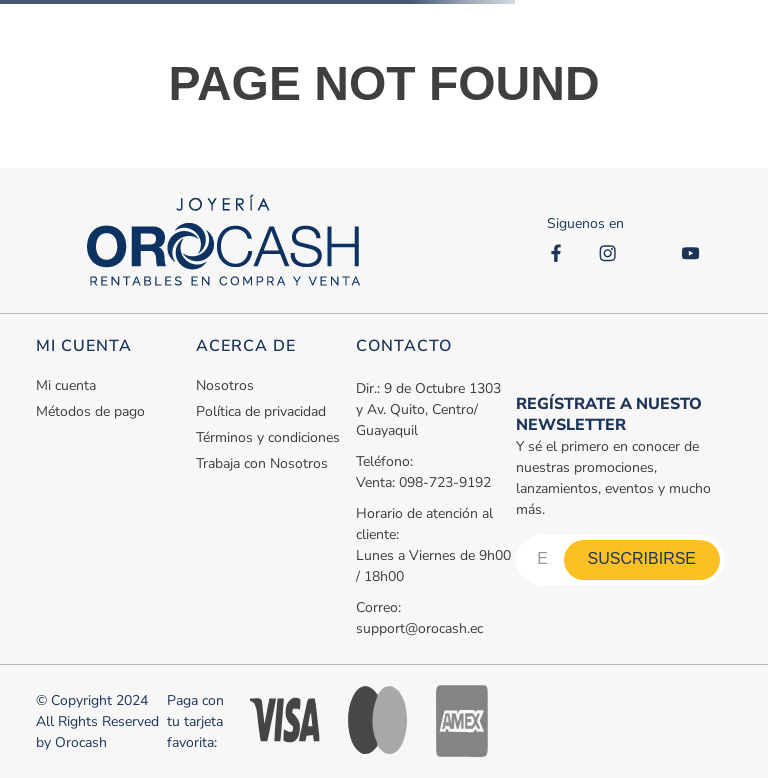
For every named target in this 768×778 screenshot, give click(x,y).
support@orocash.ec (419, 628)
